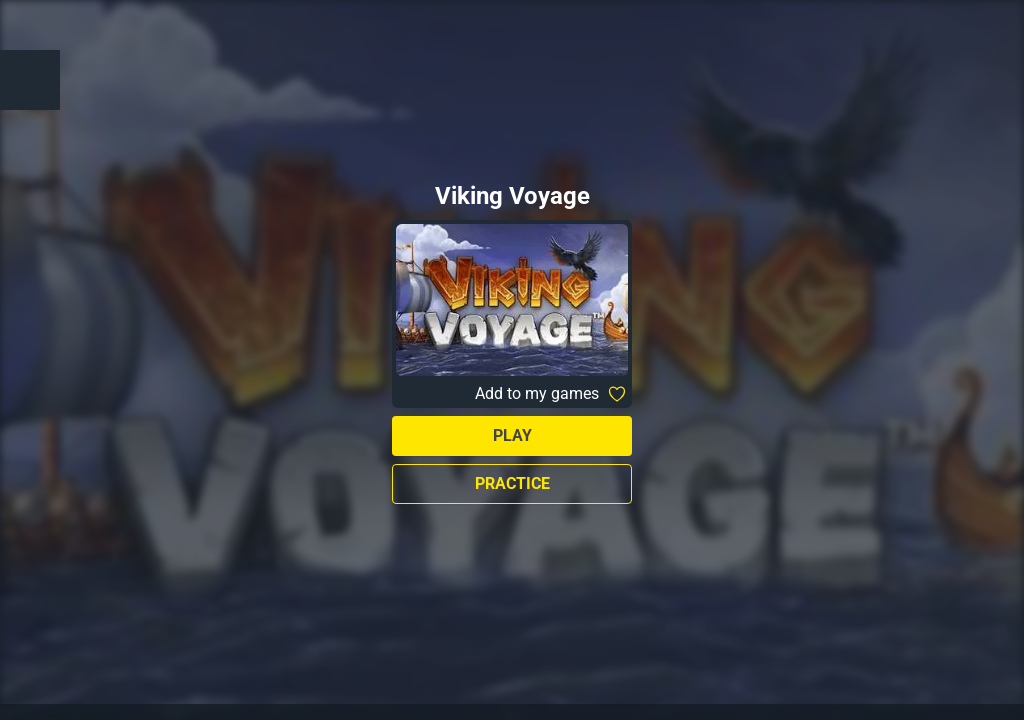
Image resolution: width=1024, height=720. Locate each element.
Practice (512, 483)
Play (512, 435)
